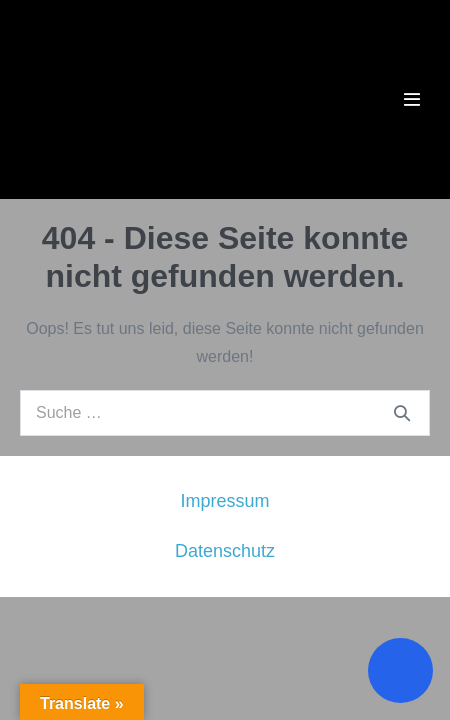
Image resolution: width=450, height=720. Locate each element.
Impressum (224, 501)
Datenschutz (225, 551)
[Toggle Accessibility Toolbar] (400, 670)
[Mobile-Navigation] (412, 99)
